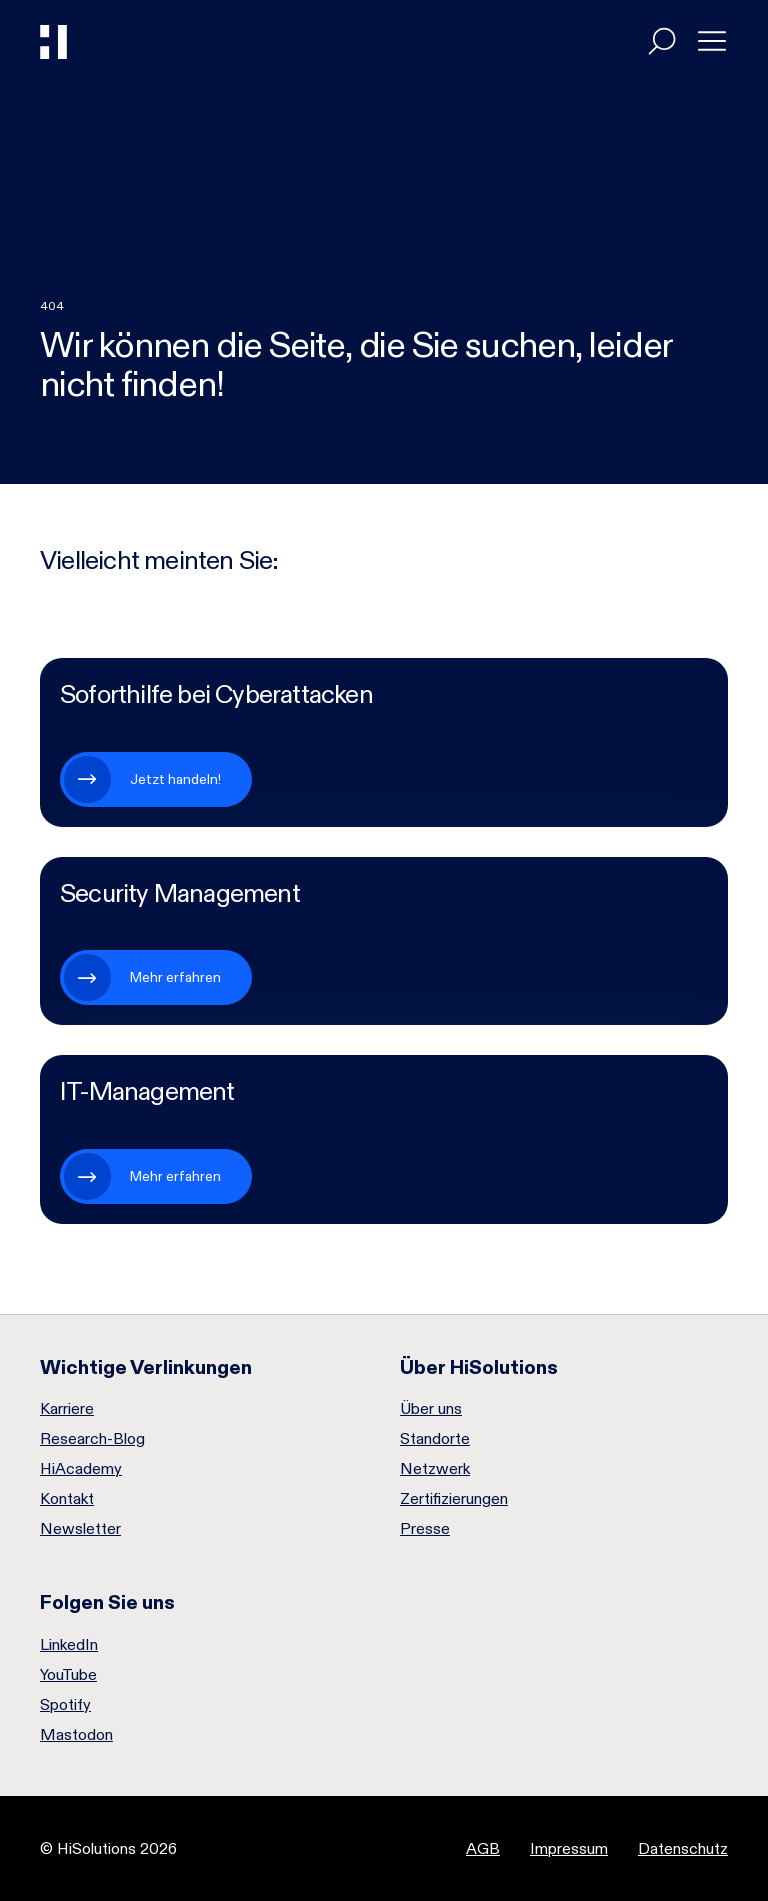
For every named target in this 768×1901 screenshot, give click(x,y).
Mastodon (76, 1735)
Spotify (65, 1705)
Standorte (435, 1439)
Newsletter (80, 1529)
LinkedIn (69, 1645)
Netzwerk (435, 1469)
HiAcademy (81, 1469)
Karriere (67, 1409)
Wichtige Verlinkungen (146, 1367)
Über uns (431, 1409)
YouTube (68, 1675)
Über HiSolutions (479, 1367)
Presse (425, 1529)
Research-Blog (92, 1439)
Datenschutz (683, 1848)
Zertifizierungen (454, 1499)
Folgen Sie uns (107, 1602)
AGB (483, 1848)
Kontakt (67, 1499)
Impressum (569, 1848)
